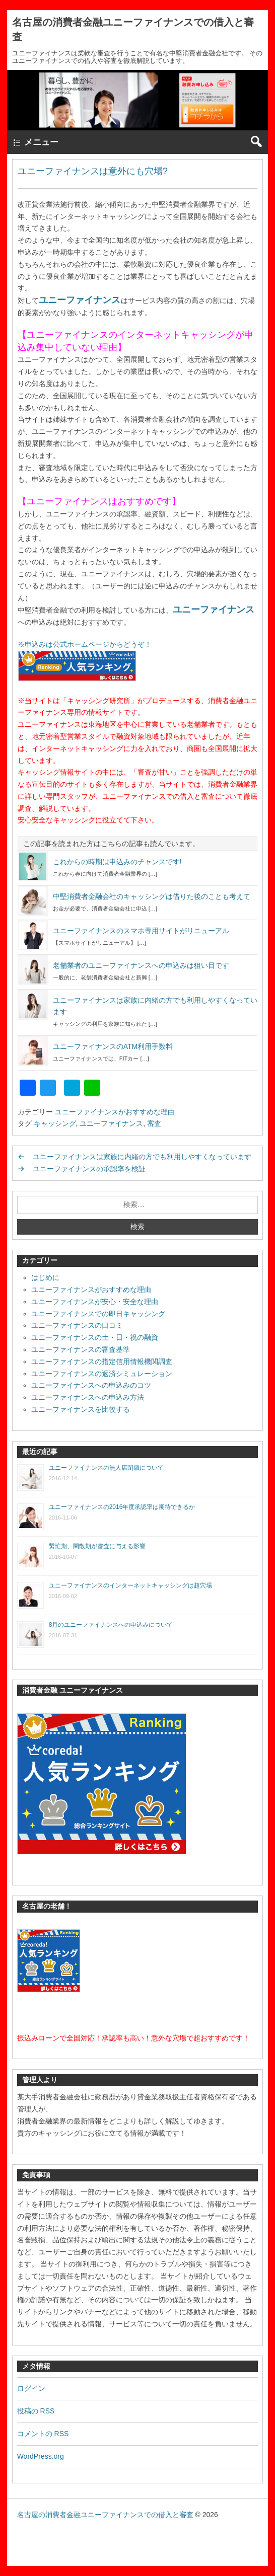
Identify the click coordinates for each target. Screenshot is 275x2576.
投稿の (36, 2411)
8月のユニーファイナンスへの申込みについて (111, 1624)
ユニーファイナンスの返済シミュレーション (101, 1374)
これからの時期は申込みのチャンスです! (117, 862)
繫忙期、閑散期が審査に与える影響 (97, 1546)
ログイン (31, 2388)
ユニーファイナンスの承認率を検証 (89, 1169)
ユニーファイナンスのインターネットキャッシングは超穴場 (130, 1585)
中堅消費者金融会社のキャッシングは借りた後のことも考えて (151, 896)
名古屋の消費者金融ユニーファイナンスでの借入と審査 (105, 2515)
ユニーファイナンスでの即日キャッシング (98, 1314)
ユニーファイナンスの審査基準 (80, 1349)
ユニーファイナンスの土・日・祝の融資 (94, 1337)
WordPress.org (40, 2456)
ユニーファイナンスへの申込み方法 (87, 1397)
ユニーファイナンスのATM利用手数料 (113, 1046)
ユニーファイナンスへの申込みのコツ (91, 1385)
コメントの (43, 2434)
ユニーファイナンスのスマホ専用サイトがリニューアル (141, 931)
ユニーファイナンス (79, 300)
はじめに (45, 1277)
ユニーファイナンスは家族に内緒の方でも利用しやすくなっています (142, 1157)
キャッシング (55, 1123)
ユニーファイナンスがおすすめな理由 (115, 1112)
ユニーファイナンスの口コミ (77, 1325)
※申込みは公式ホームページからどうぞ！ (85, 644)
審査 (154, 1123)
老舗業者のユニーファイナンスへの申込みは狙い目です (141, 965)
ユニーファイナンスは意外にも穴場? (93, 171)
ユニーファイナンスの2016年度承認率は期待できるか (122, 1506)
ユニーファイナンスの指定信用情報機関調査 (101, 1361)
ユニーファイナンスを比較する (80, 1409)
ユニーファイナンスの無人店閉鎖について (106, 1467)
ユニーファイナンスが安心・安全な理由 (94, 1302)
